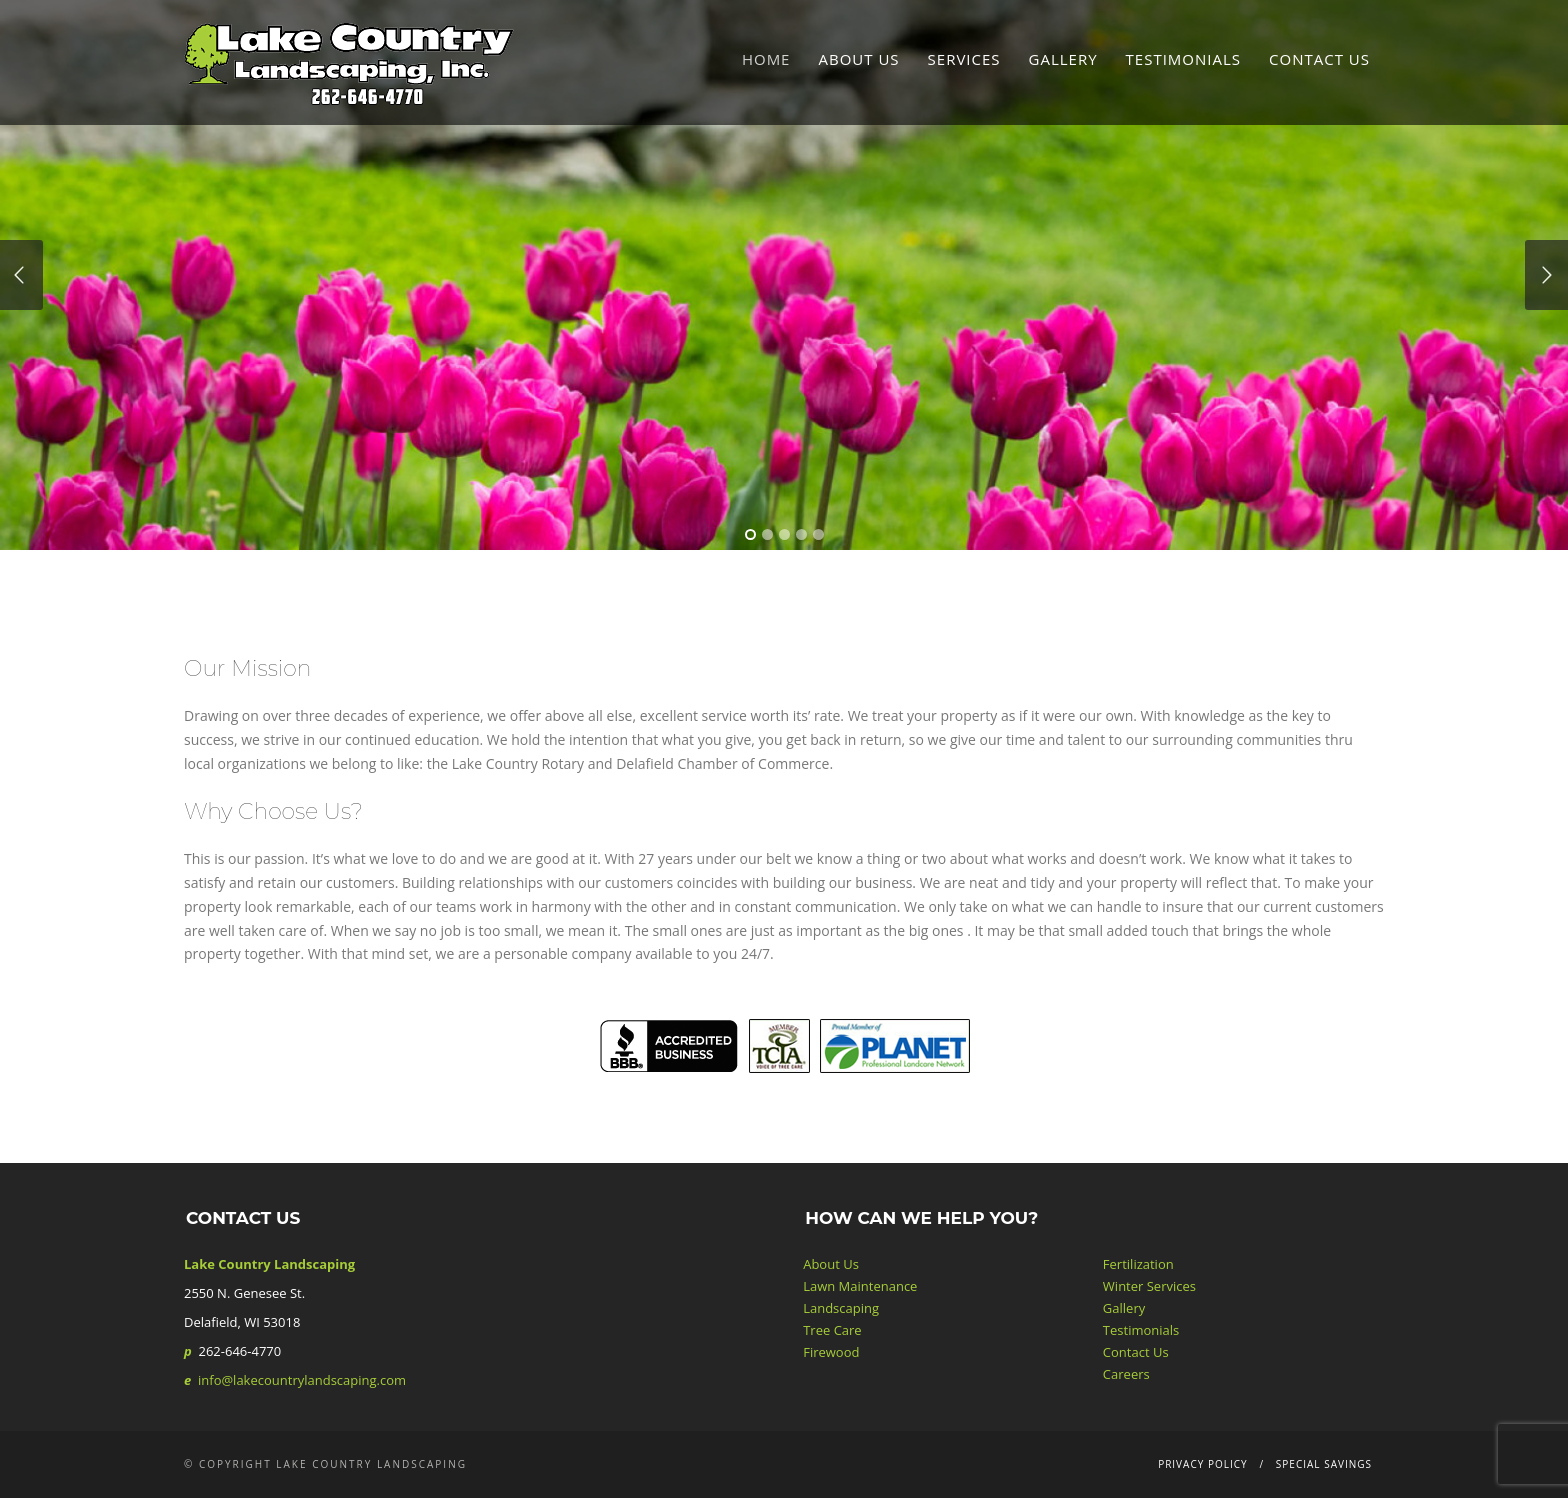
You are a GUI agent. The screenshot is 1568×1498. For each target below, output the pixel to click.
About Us (858, 59)
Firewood (831, 1352)
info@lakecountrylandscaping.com (302, 1380)
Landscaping (841, 1308)
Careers (1126, 1374)
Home (766, 59)
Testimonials (1183, 59)
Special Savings (1324, 1464)
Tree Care (832, 1330)
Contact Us (1319, 59)
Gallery (1063, 59)
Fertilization (1138, 1264)
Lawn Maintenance (860, 1286)
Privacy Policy (1202, 1464)
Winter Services (1149, 1286)
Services (964, 59)
